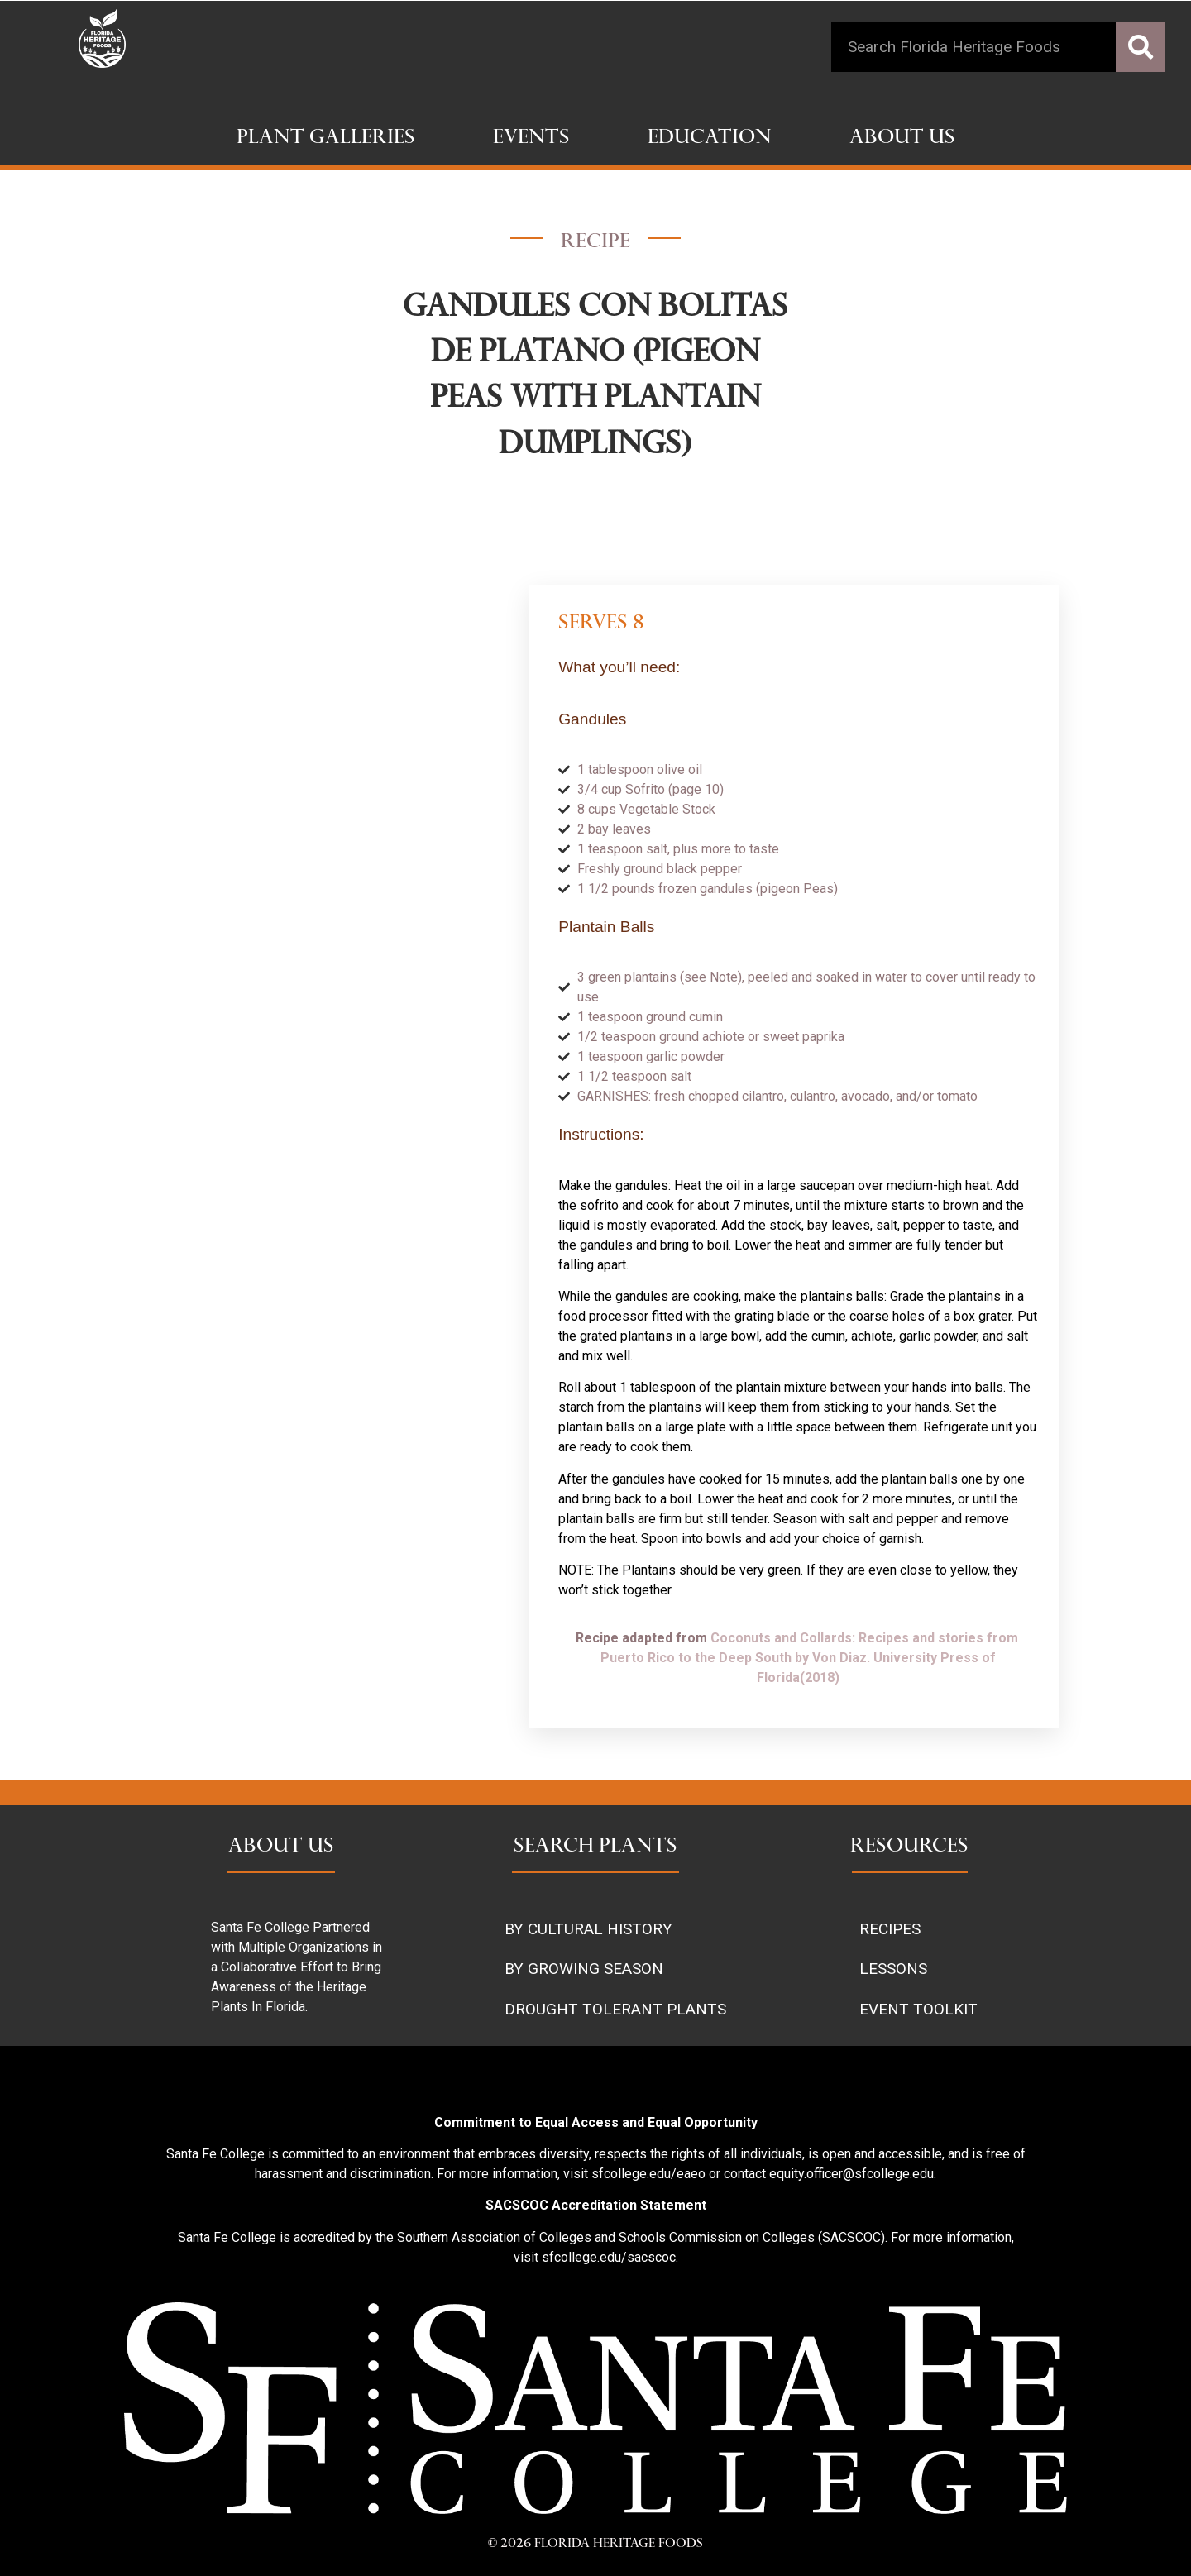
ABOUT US (281, 1847)
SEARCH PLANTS (595, 1847)
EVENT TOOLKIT (918, 2009)
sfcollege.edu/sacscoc (609, 2257)
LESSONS (893, 1968)
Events (531, 139)
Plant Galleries (326, 139)
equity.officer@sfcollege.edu (851, 2174)
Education (710, 139)
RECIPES (890, 1928)
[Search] (1140, 47)
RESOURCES (909, 1847)
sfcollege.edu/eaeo (648, 2174)
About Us (902, 139)
